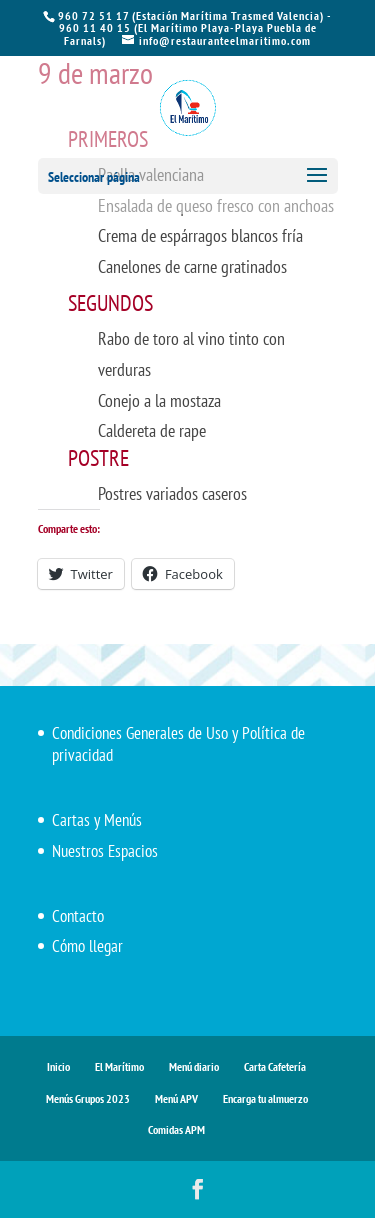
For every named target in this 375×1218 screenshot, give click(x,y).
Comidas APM (176, 1129)
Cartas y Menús (97, 820)
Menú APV (176, 1098)
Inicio (58, 1066)
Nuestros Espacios (105, 851)
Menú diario (194, 1066)
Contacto (78, 916)
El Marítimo (119, 1066)
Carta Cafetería (275, 1066)
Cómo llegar (87, 946)
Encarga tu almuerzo (265, 1098)
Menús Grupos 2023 (88, 1098)
